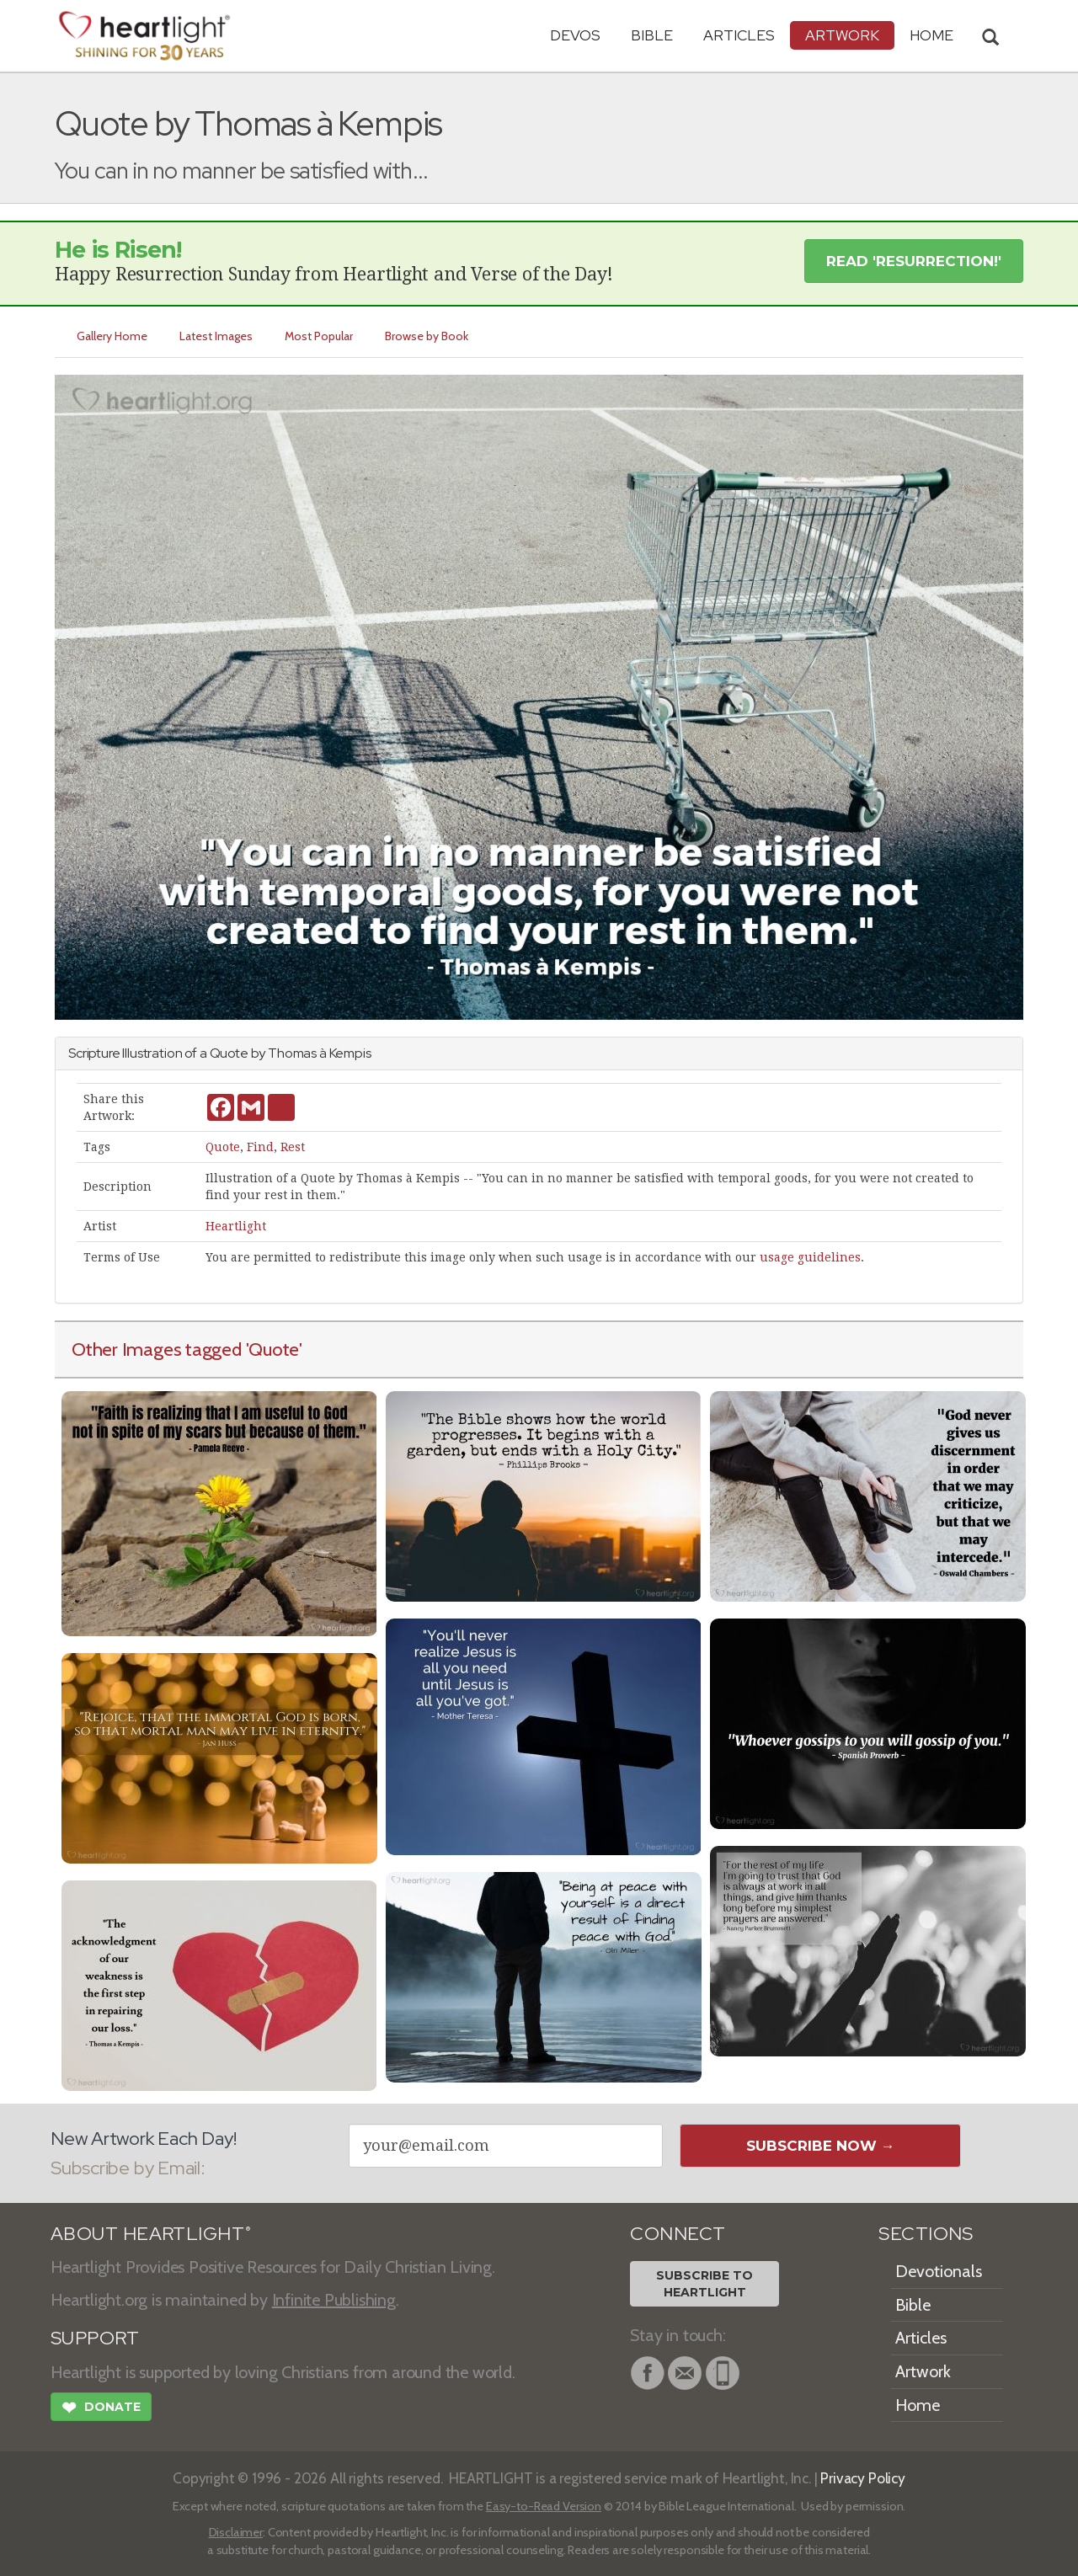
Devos (575, 35)
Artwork (842, 35)
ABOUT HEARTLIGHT (151, 2233)
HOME (931, 35)
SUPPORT (95, 2338)
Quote (222, 1147)
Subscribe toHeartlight (704, 2284)
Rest (292, 1147)
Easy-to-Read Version (543, 2506)
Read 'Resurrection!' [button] (913, 261)
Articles (739, 35)
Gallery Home (112, 336)
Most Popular (319, 336)
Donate (101, 2409)
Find (260, 1147)
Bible (652, 35)
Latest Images (216, 336)
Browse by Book (426, 336)
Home (917, 2405)
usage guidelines (810, 1257)
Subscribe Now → (820, 2145)
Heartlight (235, 1226)
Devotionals (938, 2271)
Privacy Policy (862, 2478)
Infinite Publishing (334, 2300)
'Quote (273, 1349)
